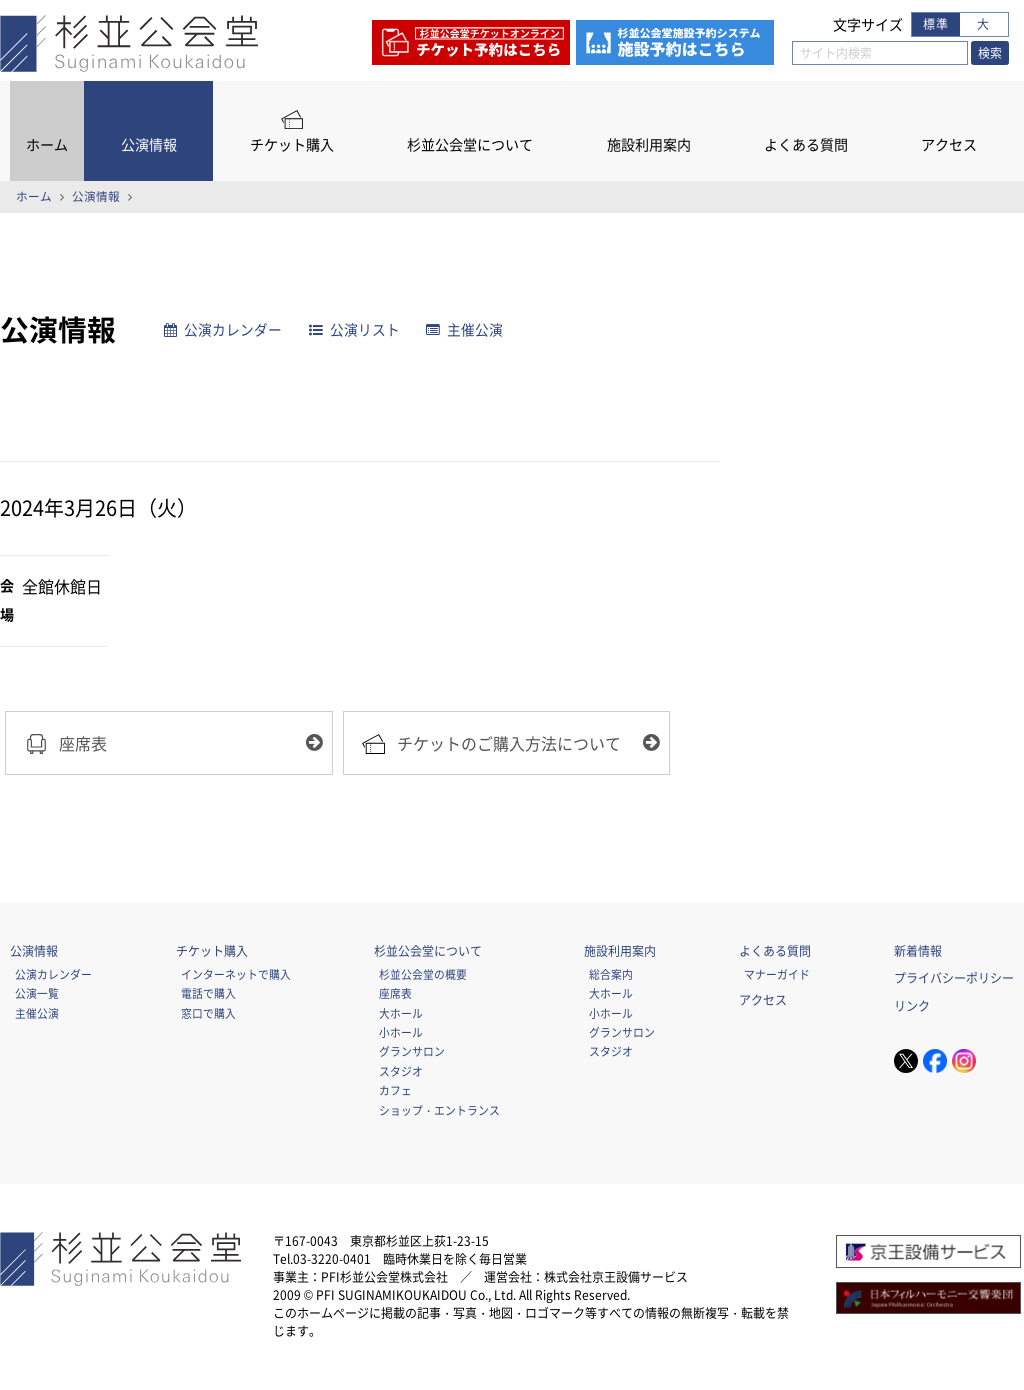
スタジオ (401, 1073)
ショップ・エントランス (439, 1112)
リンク (912, 1008)
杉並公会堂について (470, 144)
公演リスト (355, 329)
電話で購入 (208, 995)
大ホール (401, 1015)
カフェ (395, 1092)
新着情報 (918, 953)
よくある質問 (806, 144)
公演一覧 (37, 995)
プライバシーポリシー (954, 980)
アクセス (949, 144)
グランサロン (412, 1053)
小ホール (401, 1034)
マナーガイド (777, 976)
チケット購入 (292, 144)
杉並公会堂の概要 (423, 976)
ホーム (47, 144)
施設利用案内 (649, 144)
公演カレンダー (224, 329)
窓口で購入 (208, 1015)
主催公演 (465, 329)
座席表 (395, 995)
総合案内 (611, 976)
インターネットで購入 (236, 976)
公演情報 (149, 144)
